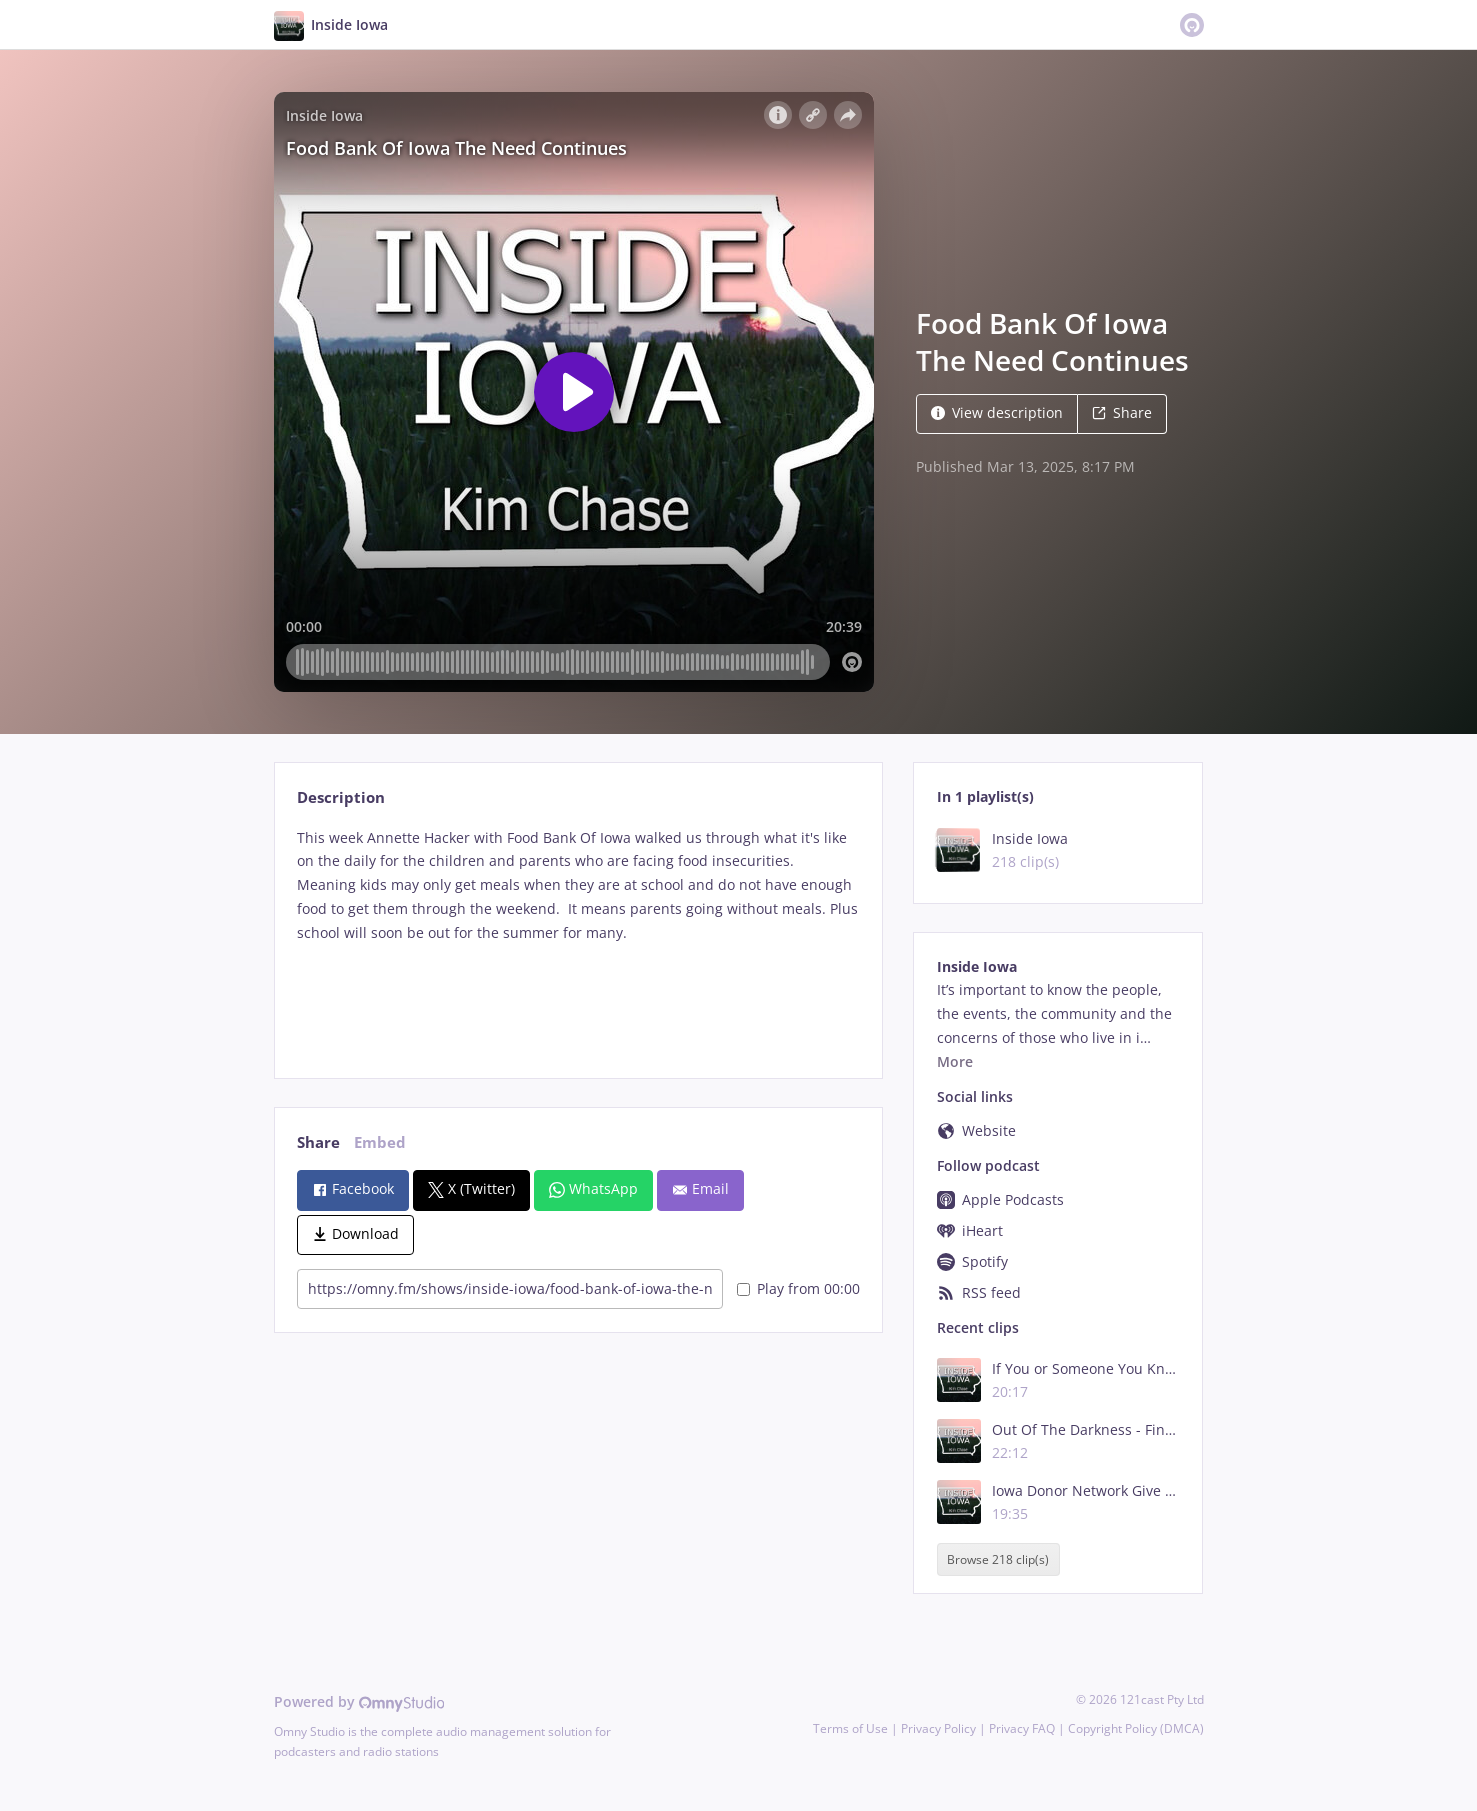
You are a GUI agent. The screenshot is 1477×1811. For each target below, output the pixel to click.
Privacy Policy (938, 1728)
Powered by (359, 1701)
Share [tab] (318, 1142)
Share (1122, 412)
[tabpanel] (578, 936)
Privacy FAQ (1022, 1728)
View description (997, 412)
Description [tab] (341, 797)
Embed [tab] (380, 1142)
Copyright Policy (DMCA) (1136, 1728)
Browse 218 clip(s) (998, 1559)
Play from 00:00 (798, 1288)
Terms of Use (850, 1728)
